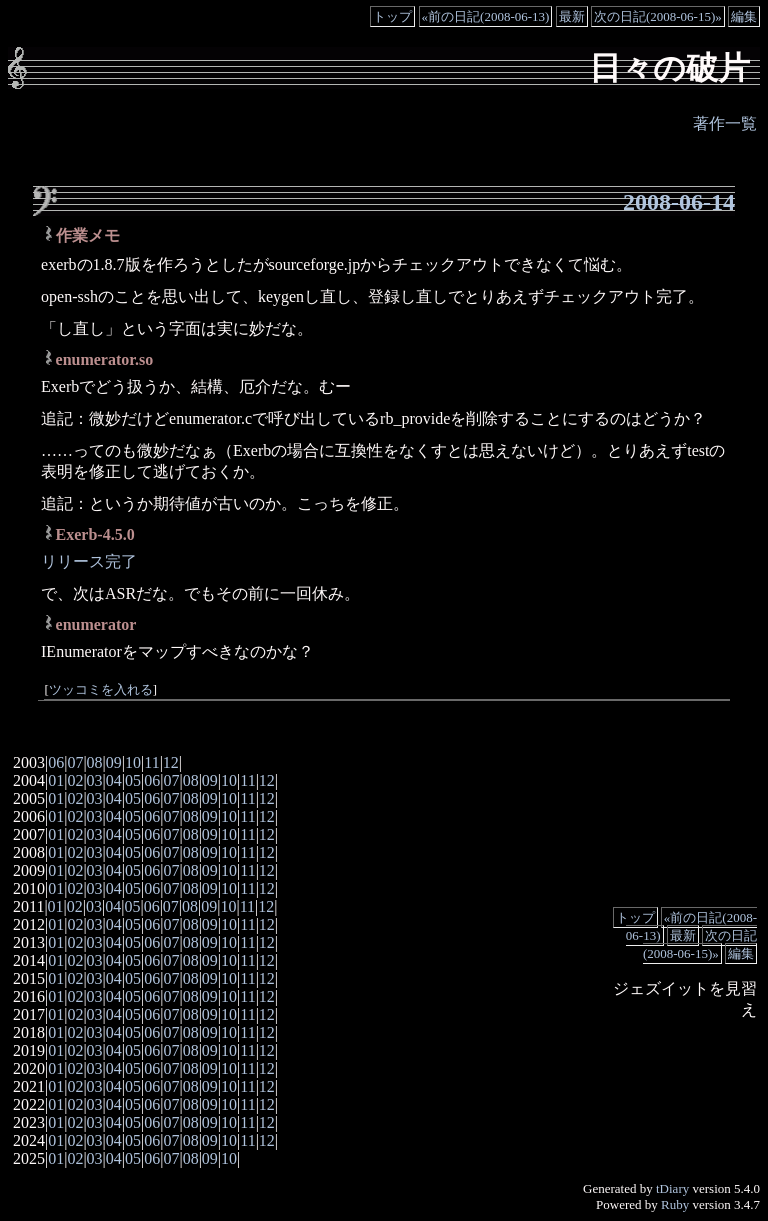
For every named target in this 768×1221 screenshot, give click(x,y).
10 (133, 762)
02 (75, 780)
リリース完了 (89, 561)
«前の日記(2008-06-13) (486, 16)
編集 (744, 16)
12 (171, 762)
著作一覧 (725, 123)
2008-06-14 (679, 202)
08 (95, 762)
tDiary (672, 1188)
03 (95, 780)
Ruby (675, 1204)
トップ (392, 16)
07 (75, 762)
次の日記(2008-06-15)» (658, 16)
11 (151, 762)
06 (56, 762)
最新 (572, 16)
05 (133, 780)
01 (56, 780)
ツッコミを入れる (101, 690)
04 (114, 780)
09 (114, 762)
